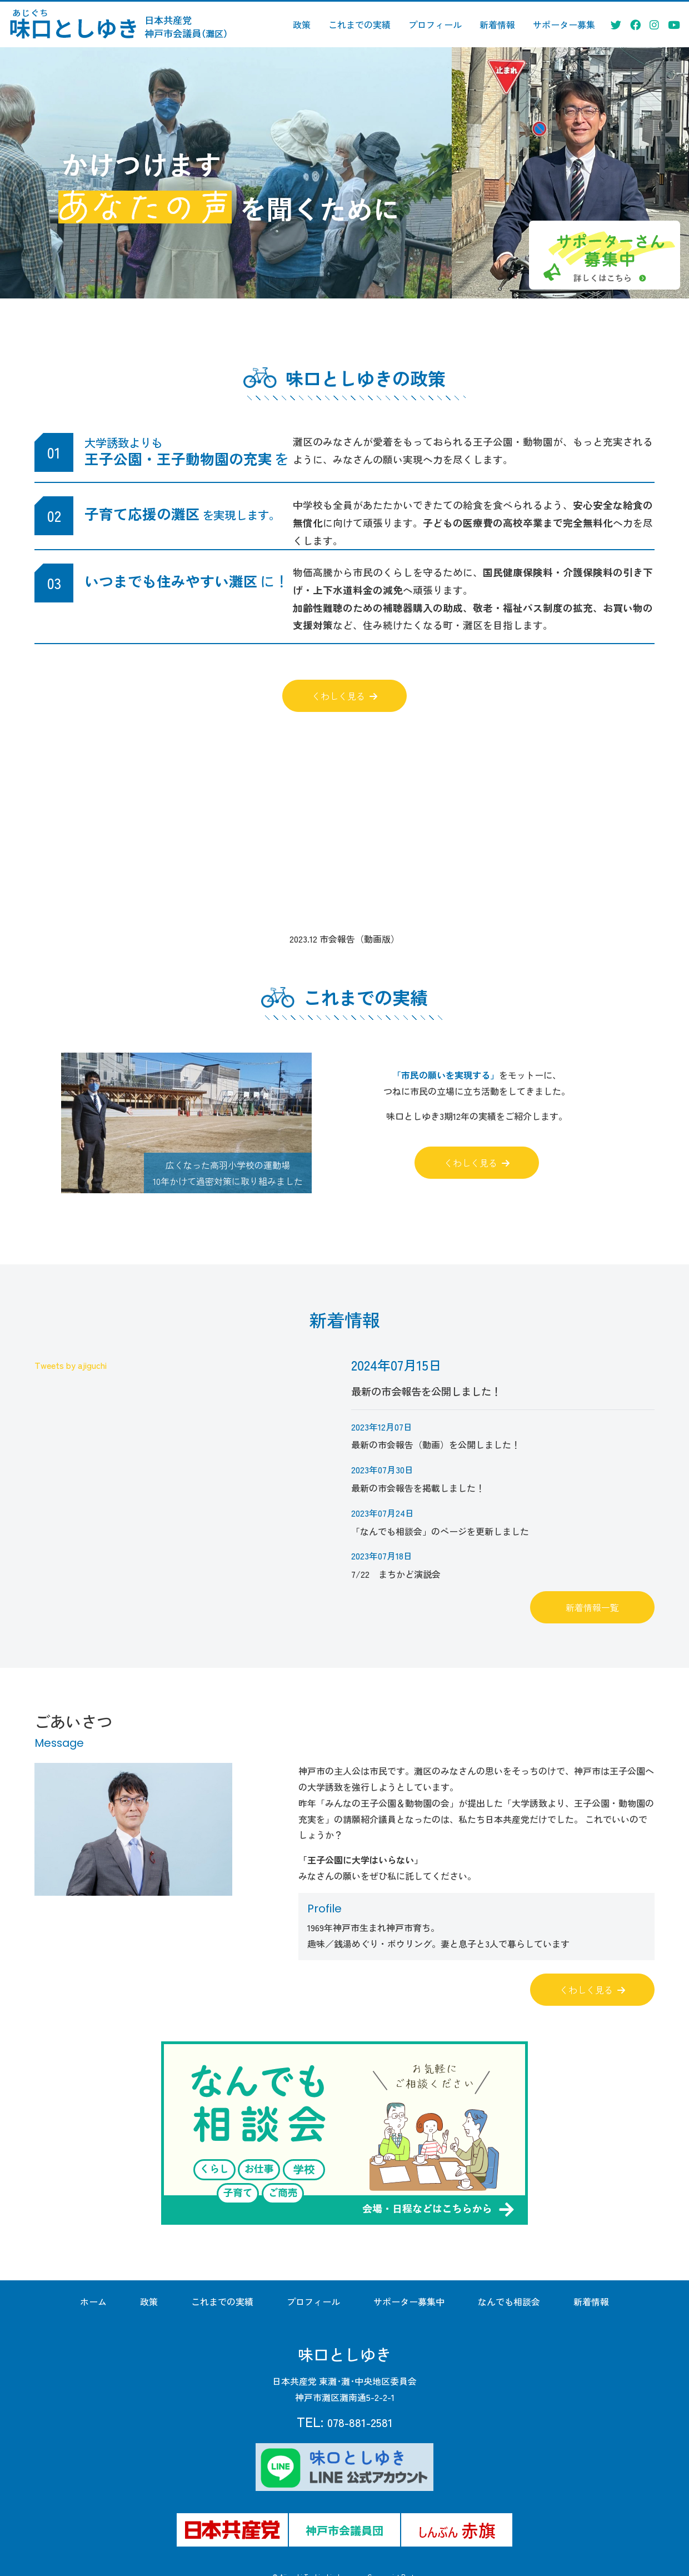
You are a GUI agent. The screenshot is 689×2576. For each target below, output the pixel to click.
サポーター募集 (564, 24)
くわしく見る (344, 695)
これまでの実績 (359, 24)
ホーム (93, 2301)
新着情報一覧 (592, 1607)
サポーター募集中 (409, 2301)
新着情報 (497, 24)
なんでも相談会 (509, 2301)
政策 (302, 24)
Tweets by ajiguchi (70, 1365)
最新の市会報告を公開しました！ (426, 1377)
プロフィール (435, 24)
